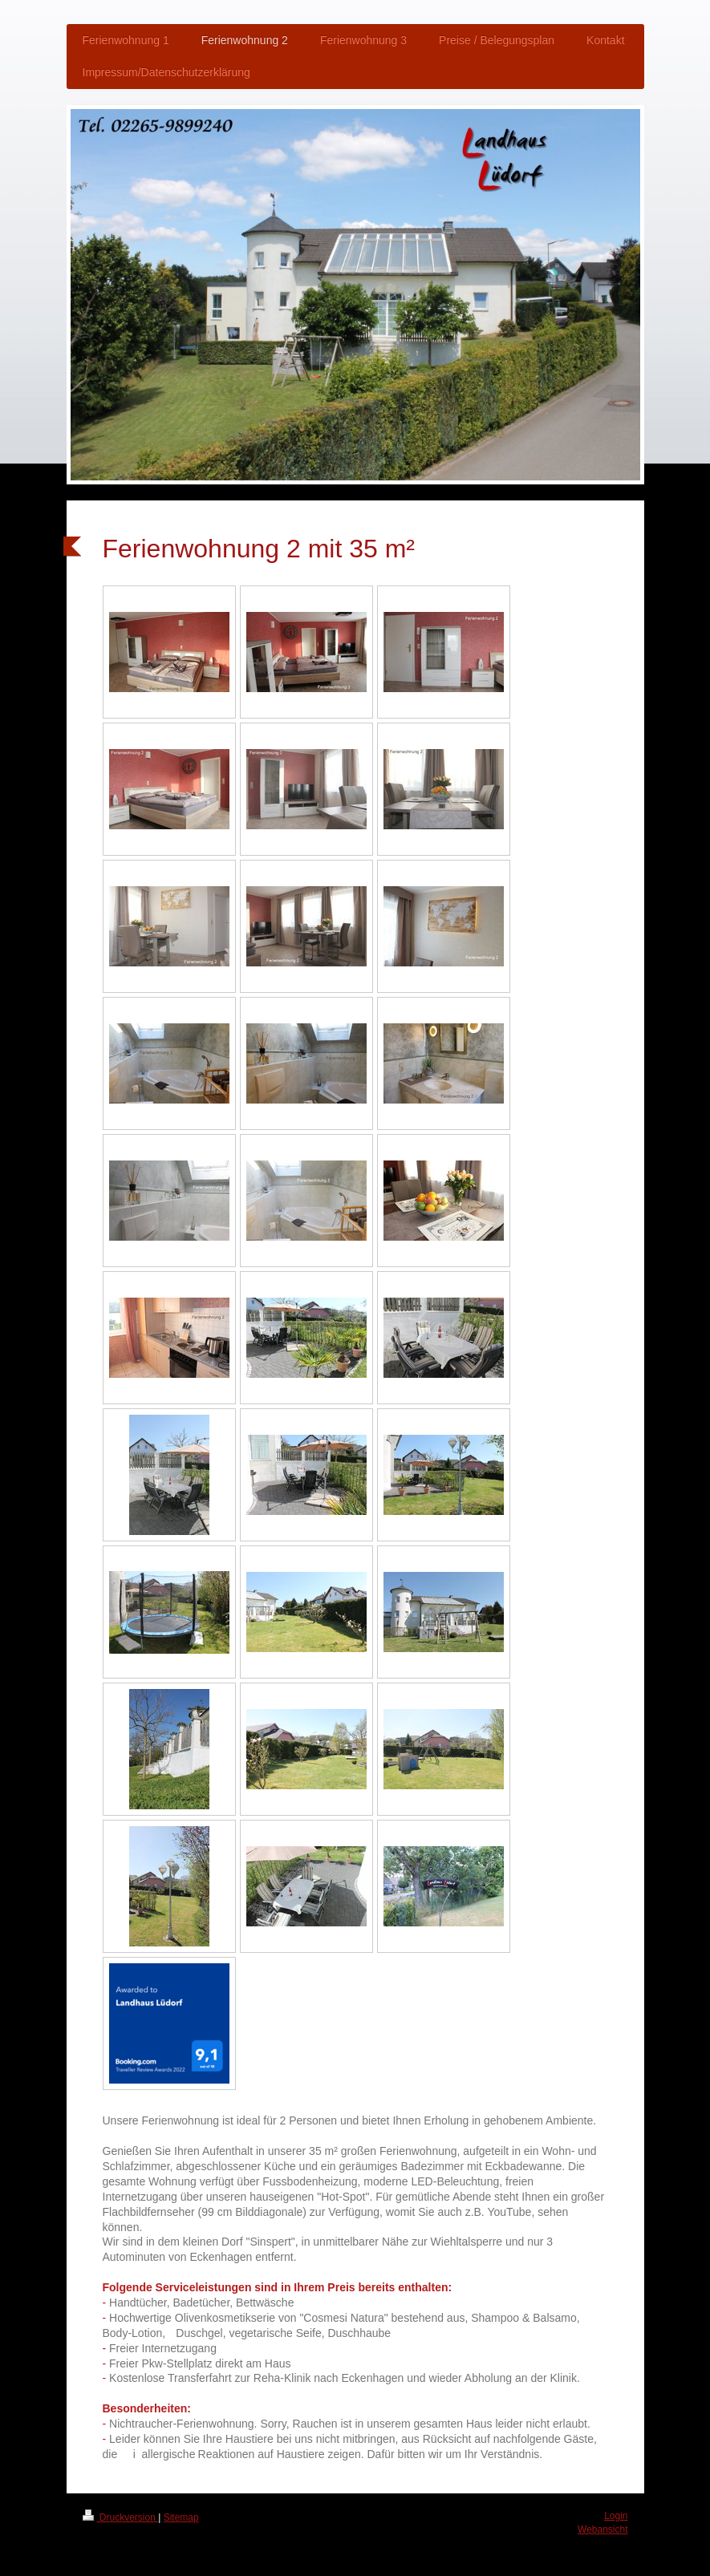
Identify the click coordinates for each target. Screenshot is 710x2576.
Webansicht (602, 2529)
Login (615, 2515)
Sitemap (181, 2517)
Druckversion (121, 2517)
